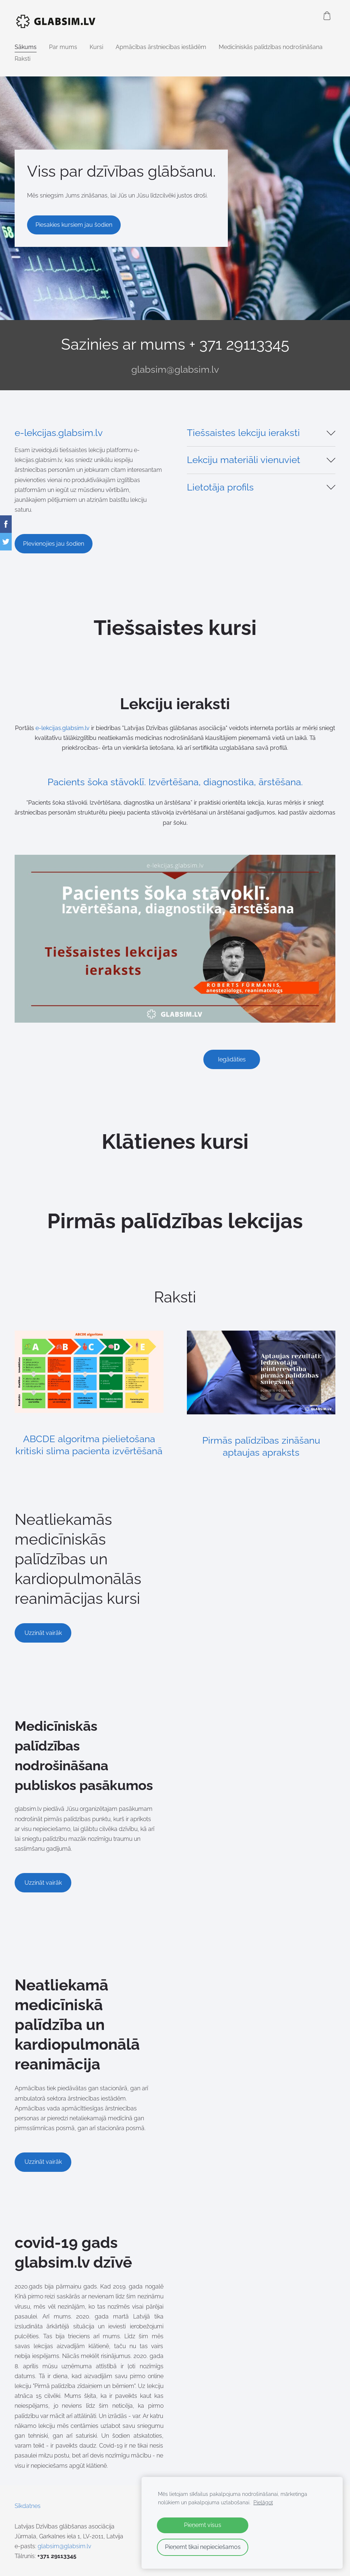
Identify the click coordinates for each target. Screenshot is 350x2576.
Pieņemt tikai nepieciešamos (203, 2546)
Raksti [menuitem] (22, 58)
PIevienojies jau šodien (53, 543)
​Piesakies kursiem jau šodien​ (73, 224)
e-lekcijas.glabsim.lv (59, 432)
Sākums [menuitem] (26, 47)
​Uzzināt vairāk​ (43, 1632)
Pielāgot (263, 2502)
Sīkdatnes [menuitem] (28, 2505)
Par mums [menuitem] (63, 47)
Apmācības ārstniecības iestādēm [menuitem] (161, 47)
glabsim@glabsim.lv (175, 369)
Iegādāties (232, 1059)
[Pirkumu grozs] (327, 15)
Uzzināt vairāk (43, 1882)
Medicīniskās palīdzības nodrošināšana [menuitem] (271, 47)
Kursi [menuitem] (96, 47)
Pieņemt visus (202, 2525)
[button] (261, 433)
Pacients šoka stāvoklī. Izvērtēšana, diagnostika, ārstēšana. (175, 781)
